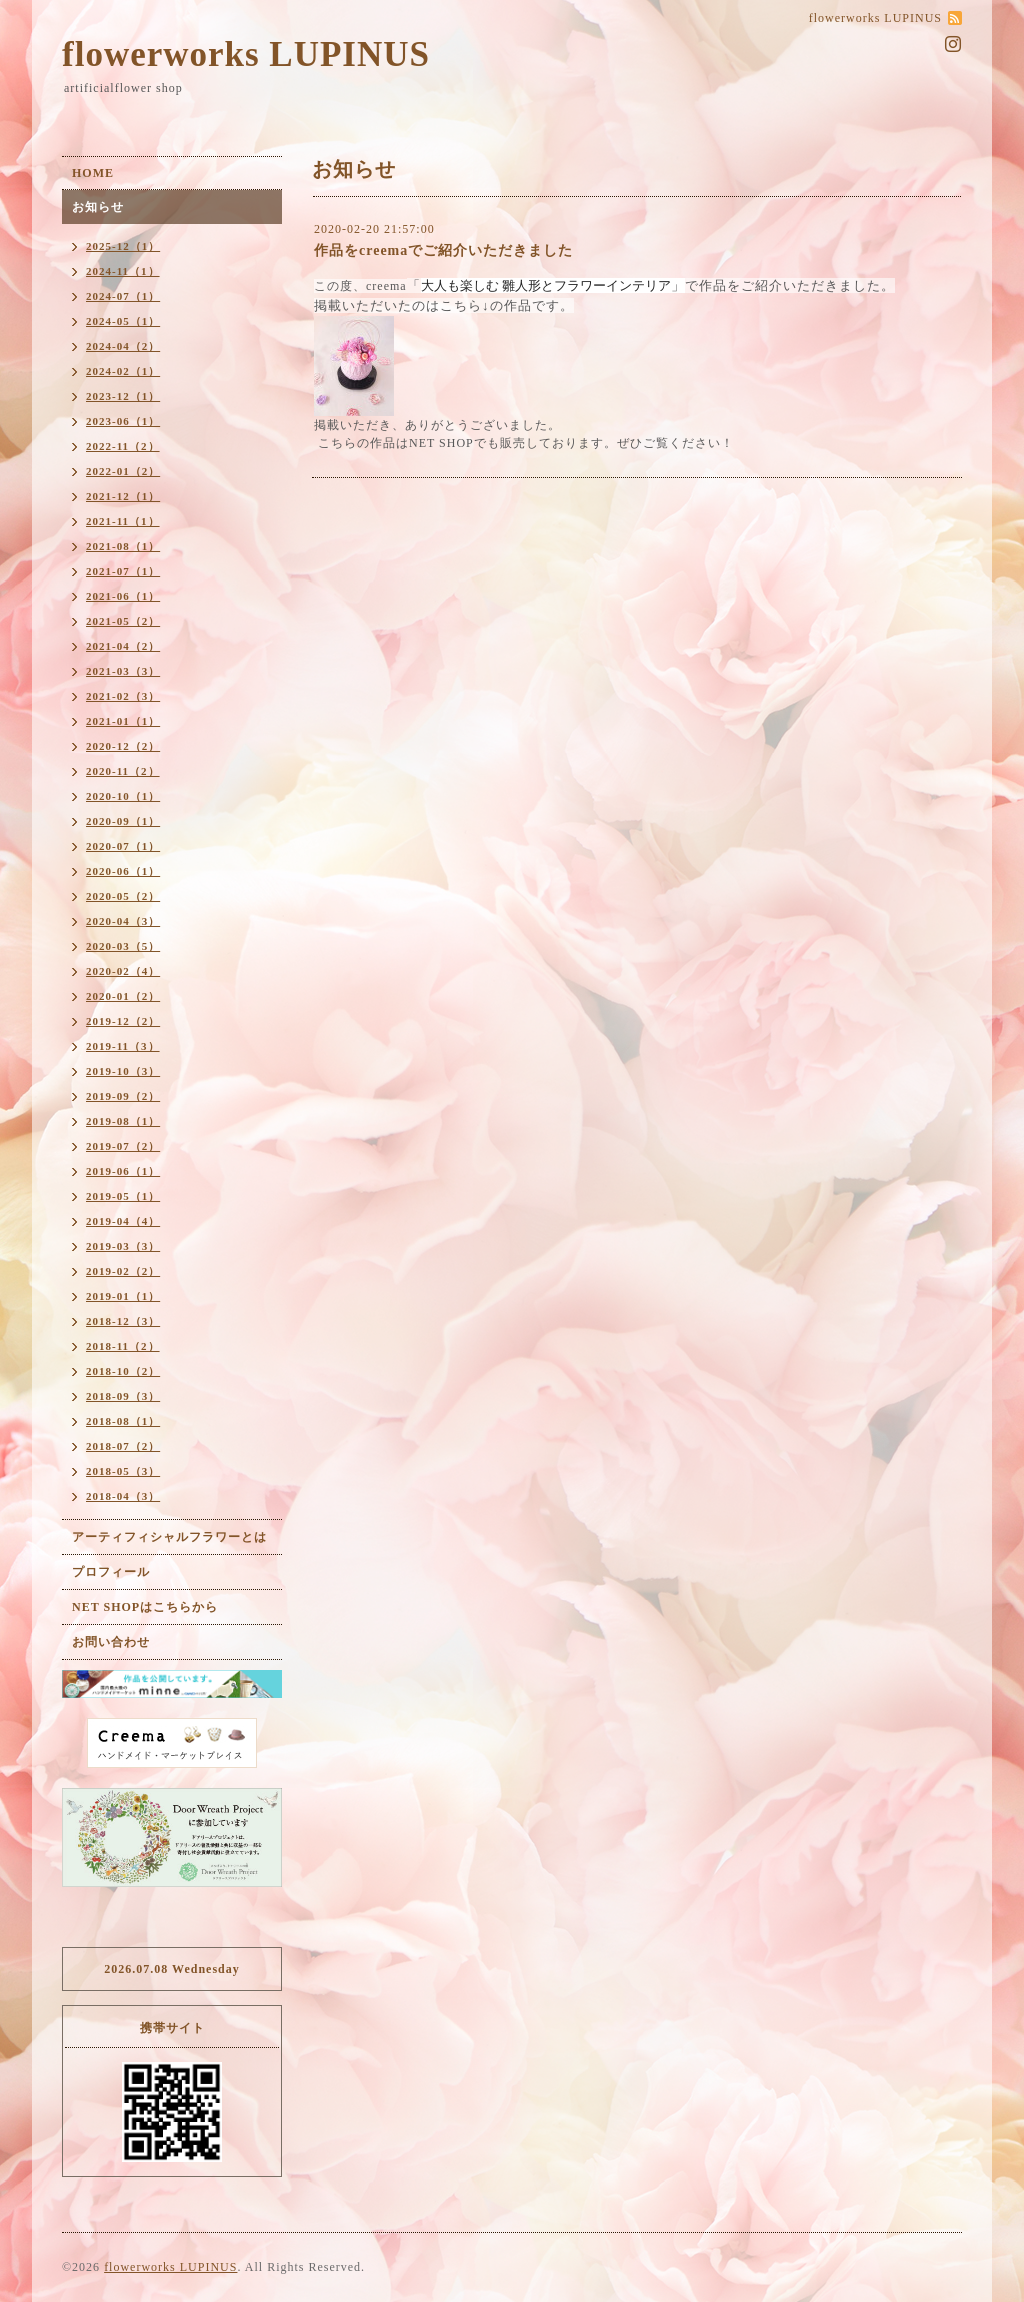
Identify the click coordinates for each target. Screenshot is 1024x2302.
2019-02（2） (123, 1271)
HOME (93, 173)
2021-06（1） (123, 596)
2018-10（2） (123, 1371)
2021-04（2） (123, 646)
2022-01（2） (123, 471)
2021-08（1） (123, 546)
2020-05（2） (123, 896)
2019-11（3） (123, 1046)
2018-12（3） (123, 1321)
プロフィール (111, 1572)
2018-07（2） (123, 1446)
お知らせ (98, 207)
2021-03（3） (123, 671)
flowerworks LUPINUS (246, 54)
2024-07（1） (123, 296)
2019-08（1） (123, 1121)
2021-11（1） (123, 521)
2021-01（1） (123, 721)
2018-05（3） (123, 1471)
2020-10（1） (123, 796)
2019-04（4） (123, 1221)
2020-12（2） (123, 746)
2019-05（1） (123, 1196)
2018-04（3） (123, 1496)
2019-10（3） (123, 1071)
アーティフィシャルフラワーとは (169, 1537)
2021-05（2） (123, 621)
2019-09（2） (123, 1096)
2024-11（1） (123, 271)
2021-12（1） (123, 496)
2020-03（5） (123, 946)
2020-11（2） (123, 771)
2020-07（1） (123, 846)
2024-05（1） (123, 321)
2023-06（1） (123, 421)
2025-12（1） (123, 246)
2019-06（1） (123, 1171)
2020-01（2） (123, 996)
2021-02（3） (123, 696)
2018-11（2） (123, 1346)
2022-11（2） (123, 446)
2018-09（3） (123, 1396)
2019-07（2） (123, 1146)
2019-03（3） (123, 1246)
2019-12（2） (123, 1021)
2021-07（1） (123, 571)
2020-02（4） (123, 971)
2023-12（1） (123, 396)
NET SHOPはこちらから (145, 1607)
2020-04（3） (123, 921)
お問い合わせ (111, 1642)
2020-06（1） (123, 871)
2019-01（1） (123, 1296)
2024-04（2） (123, 346)
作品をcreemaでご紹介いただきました (443, 250)
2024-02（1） (123, 371)
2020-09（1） (123, 821)
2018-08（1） (123, 1421)
